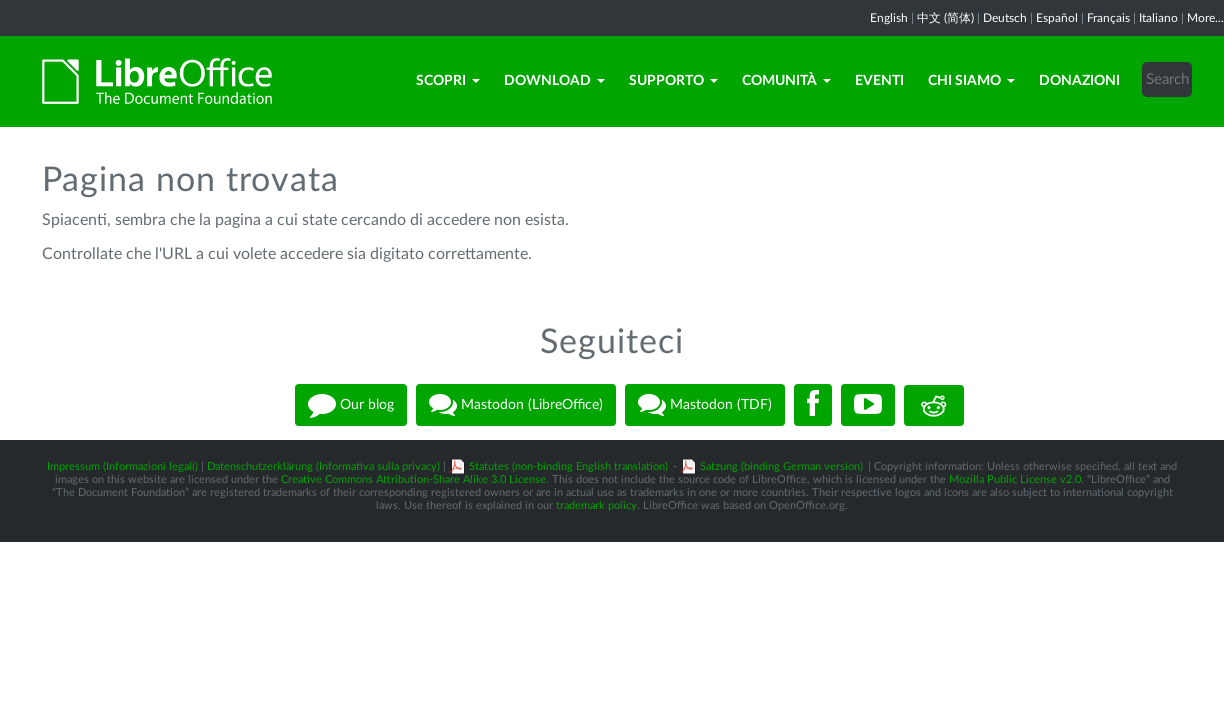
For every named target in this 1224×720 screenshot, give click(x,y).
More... (1205, 18)
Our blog (351, 405)
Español (1057, 18)
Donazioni (1079, 81)
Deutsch (1005, 18)
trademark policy (596, 505)
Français (1108, 18)
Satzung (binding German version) (781, 466)
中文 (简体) (945, 18)
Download (554, 81)
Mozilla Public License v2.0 (1015, 479)
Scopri (448, 81)
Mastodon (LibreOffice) (516, 405)
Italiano (1158, 18)
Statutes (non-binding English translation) (568, 466)
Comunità (786, 81)
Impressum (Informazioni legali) (122, 466)
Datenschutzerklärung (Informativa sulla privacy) (323, 466)
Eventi (879, 81)
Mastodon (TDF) (705, 405)
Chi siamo (971, 81)
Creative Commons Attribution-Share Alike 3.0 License (413, 479)
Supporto (673, 81)
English (889, 18)
